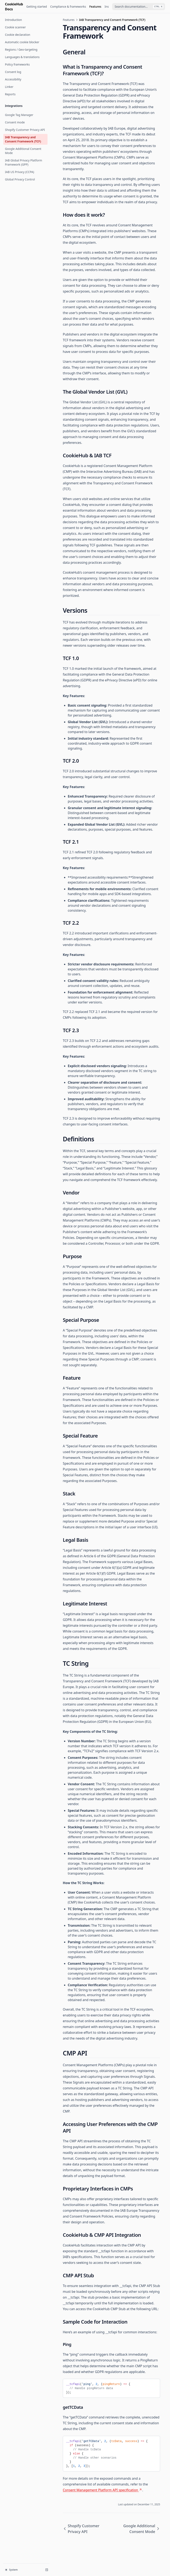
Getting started (36, 6)
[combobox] (138, 6)
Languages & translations (22, 57)
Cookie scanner (15, 27)
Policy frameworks (17, 64)
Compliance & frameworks (68, 6)
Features (95, 6)
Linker (9, 87)
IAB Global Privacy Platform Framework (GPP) (23, 162)
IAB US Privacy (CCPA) (19, 172)
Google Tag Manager (19, 115)
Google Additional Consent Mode (23, 151)
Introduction (13, 20)
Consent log (13, 72)
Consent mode (15, 122)
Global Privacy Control (20, 179)
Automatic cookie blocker (22, 42)
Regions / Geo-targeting (21, 49)
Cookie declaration (17, 35)
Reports (10, 94)
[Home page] (14, 7)
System (11, 2569)
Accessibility (13, 79)
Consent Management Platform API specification (102, 2490)
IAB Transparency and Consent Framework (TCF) (23, 139)
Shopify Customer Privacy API (25, 130)
